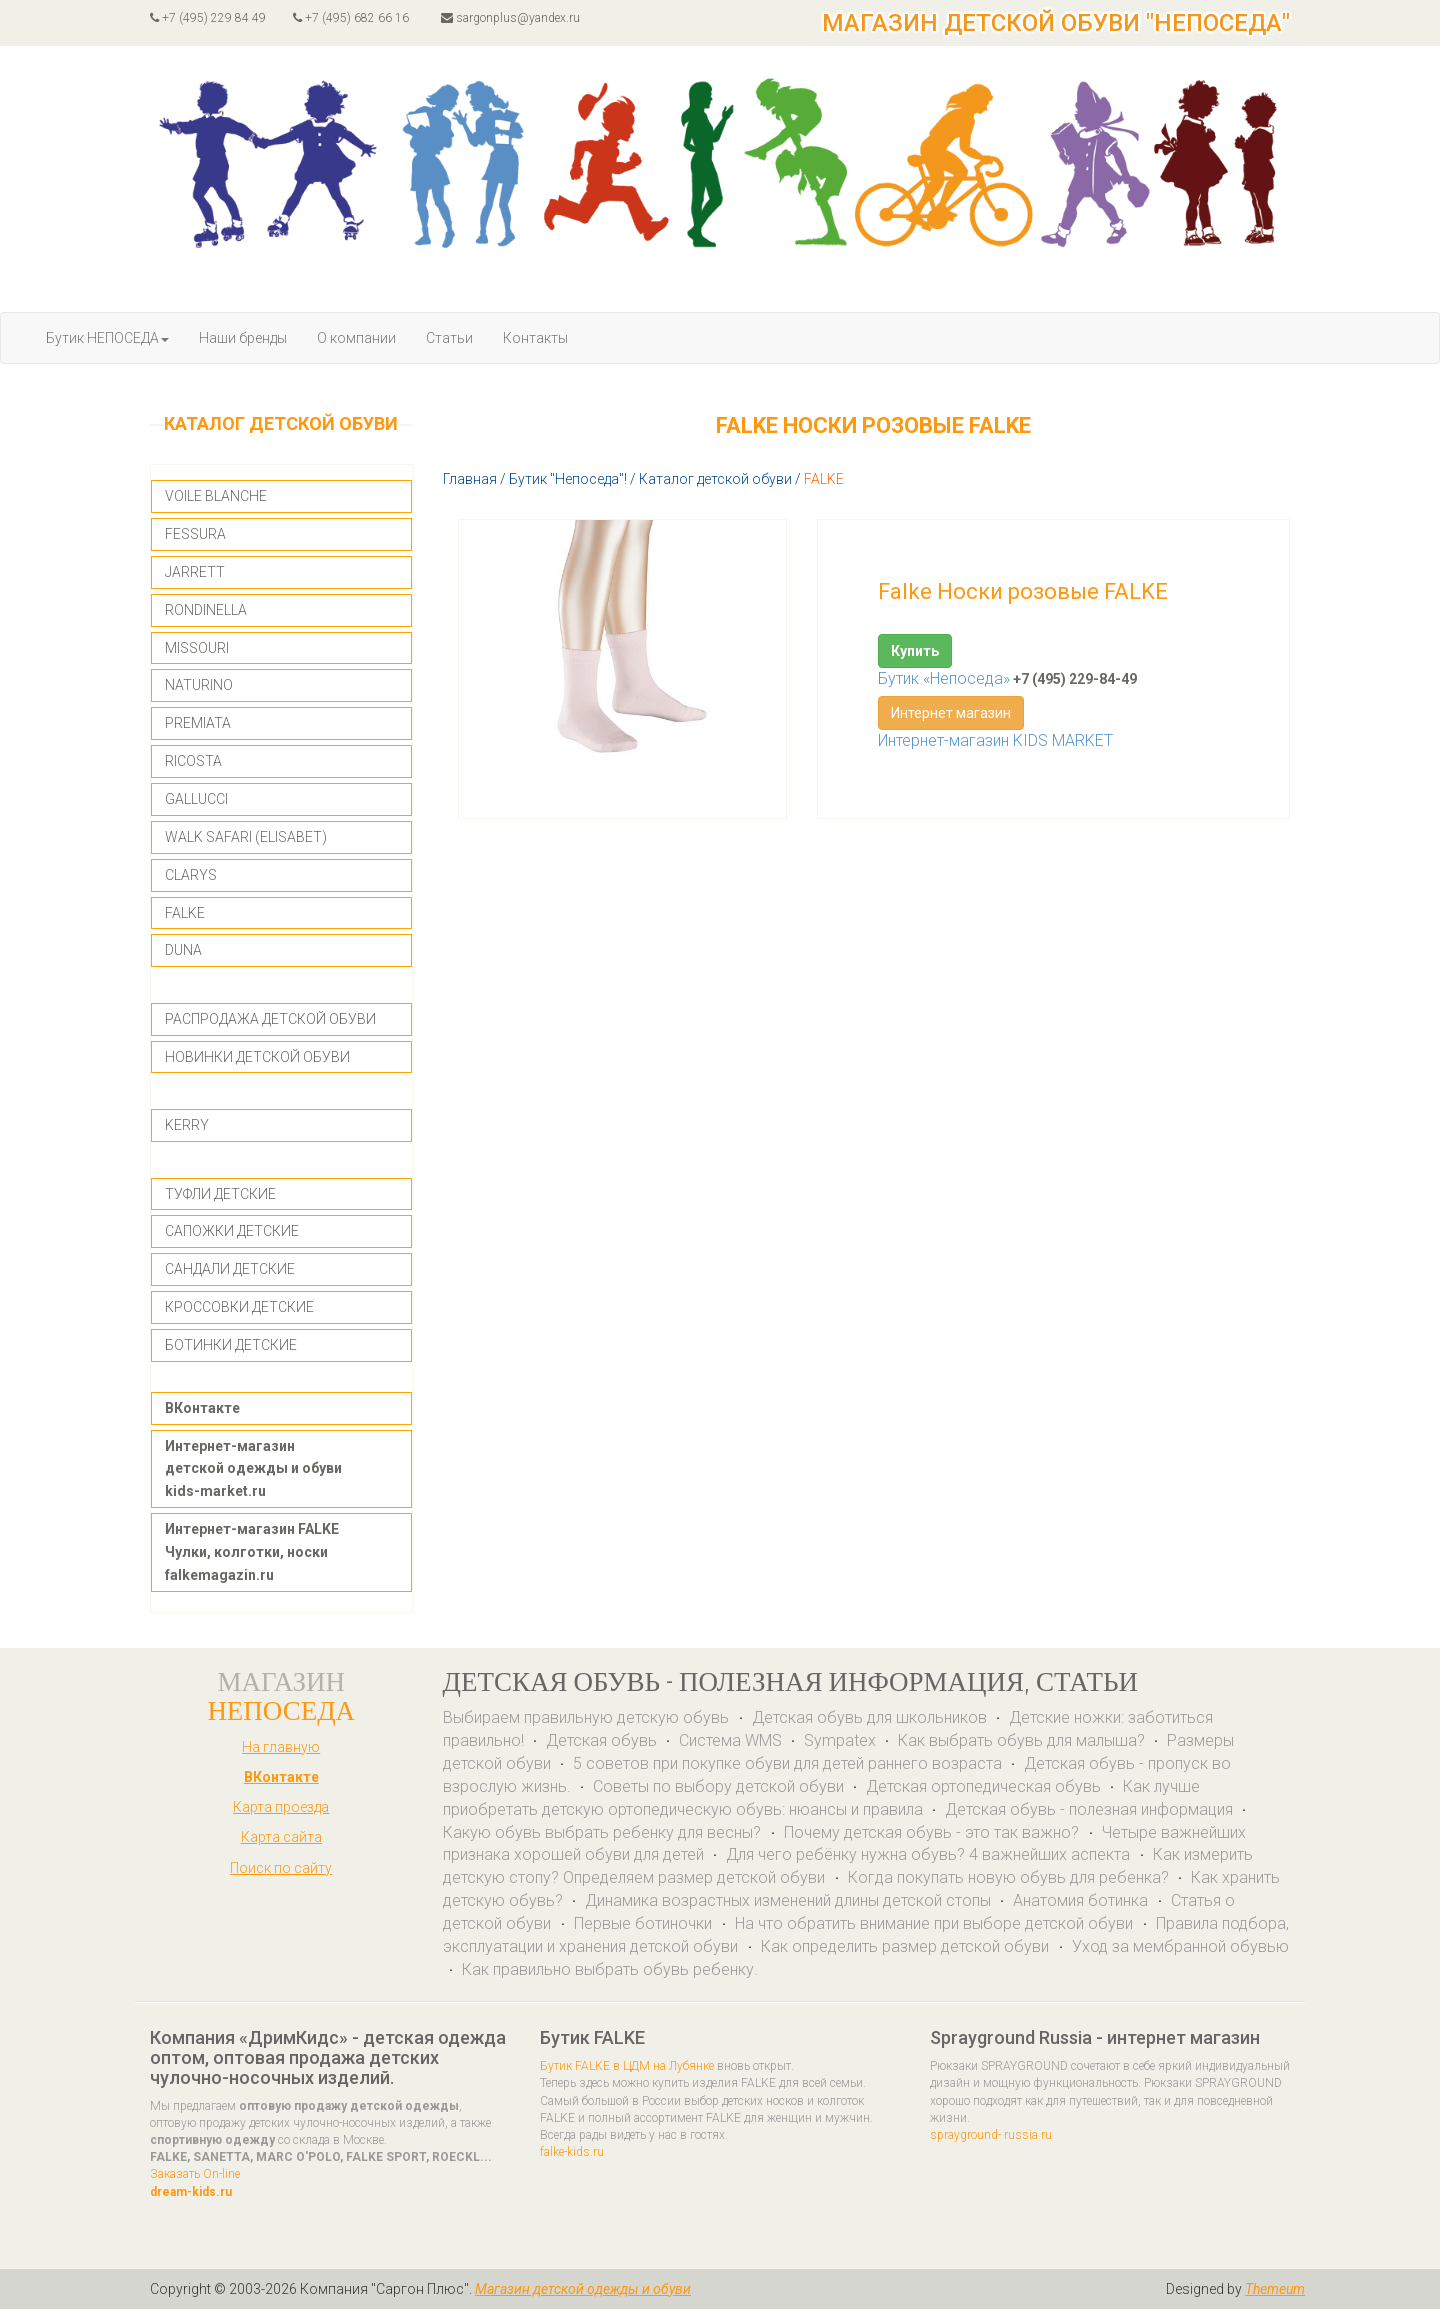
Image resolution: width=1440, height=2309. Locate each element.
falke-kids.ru (572, 2152)
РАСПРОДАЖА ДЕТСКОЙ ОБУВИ (270, 1019)
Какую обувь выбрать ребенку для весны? (604, 1832)
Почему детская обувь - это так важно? (933, 1832)
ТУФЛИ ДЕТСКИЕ (220, 1194)
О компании (356, 338)
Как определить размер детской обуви (907, 1946)
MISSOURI (197, 648)
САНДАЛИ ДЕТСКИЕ (230, 1269)
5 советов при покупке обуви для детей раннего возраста (787, 1763)
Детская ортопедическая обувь (983, 1786)
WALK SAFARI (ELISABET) (246, 837)
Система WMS (730, 1740)
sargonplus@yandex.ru (510, 18)
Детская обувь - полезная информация (1089, 1809)
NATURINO (199, 685)
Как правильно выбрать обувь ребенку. (610, 1969)
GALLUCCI (196, 799)
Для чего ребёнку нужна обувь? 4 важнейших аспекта (930, 1854)
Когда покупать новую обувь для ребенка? (1008, 1877)
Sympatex (840, 1740)
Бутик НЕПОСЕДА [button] (107, 338)
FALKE (185, 913)
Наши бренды (243, 338)
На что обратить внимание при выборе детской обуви (936, 1923)
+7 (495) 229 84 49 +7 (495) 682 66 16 (279, 18)
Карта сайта (281, 1837)
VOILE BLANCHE (216, 496)
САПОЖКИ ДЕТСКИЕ (232, 1231)
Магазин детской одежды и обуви (583, 2289)
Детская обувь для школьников (869, 1717)
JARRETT (195, 572)
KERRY (187, 1125)
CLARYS (191, 875)
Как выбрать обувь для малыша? (1021, 1740)
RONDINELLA (206, 610)
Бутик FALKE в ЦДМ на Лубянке (627, 2066)
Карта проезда (281, 1807)
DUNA (183, 950)
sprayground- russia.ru (991, 2135)
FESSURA (195, 534)
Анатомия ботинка (1082, 1900)
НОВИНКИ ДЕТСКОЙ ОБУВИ (257, 1057)
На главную (281, 1747)
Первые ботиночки (645, 1923)
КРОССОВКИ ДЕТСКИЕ (239, 1307)
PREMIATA (198, 723)
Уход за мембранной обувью (1180, 1946)
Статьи (449, 338)
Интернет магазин (951, 713)
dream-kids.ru (191, 2192)
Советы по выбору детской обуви (718, 1786)
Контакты (535, 338)
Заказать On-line (195, 2174)
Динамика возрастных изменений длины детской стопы (788, 1900)
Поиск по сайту (281, 1868)
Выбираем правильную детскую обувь (588, 1717)
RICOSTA (193, 761)
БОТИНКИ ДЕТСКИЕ (231, 1345)
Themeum (1275, 2289)
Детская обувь (601, 1740)
